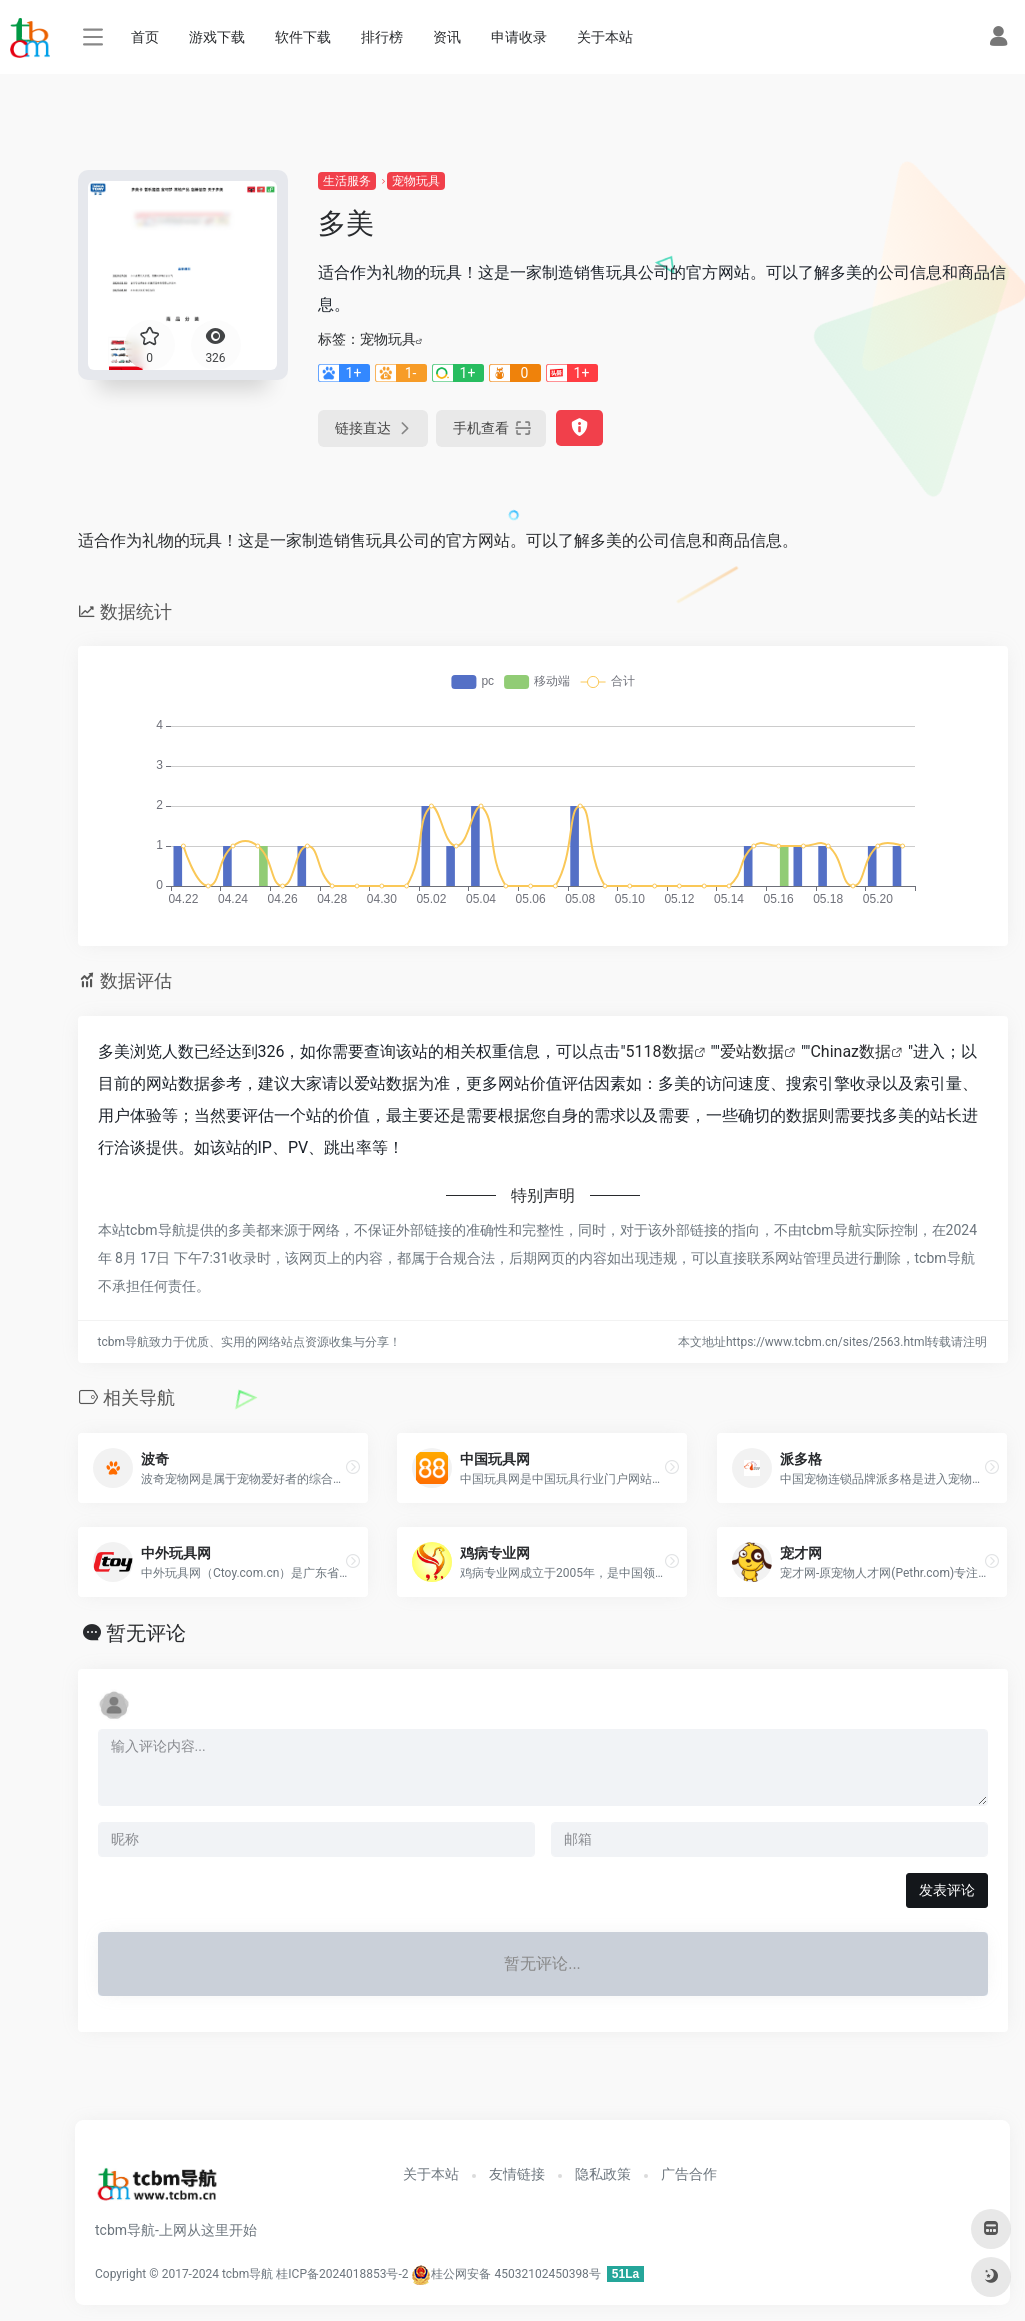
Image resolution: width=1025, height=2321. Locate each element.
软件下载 (303, 37)
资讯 (447, 37)
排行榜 (382, 37)
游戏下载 (217, 37)
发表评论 (947, 1890)
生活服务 (347, 181)
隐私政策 (603, 2174)
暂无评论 (146, 1633)
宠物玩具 (416, 181)
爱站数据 (752, 1051)
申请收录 (519, 37)
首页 (145, 37)
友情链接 (517, 2174)
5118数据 (660, 1051)
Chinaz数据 (850, 1051)
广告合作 (689, 2174)
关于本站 (605, 37)
